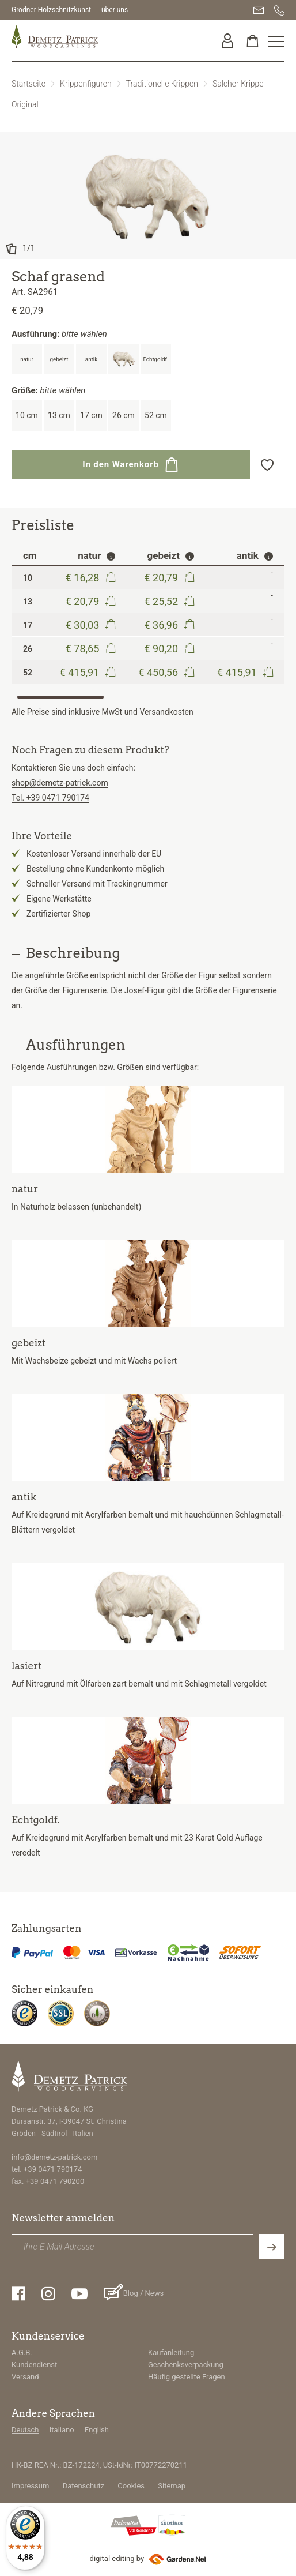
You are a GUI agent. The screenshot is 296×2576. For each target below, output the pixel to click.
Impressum (30, 2485)
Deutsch (25, 2429)
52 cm (156, 415)
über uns (114, 10)
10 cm (27, 415)
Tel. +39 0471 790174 (50, 797)
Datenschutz (83, 2485)
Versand (25, 2376)
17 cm (91, 415)
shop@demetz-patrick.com (60, 782)
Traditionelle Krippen (162, 83)
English (97, 2429)
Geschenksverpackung (185, 2364)
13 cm (59, 415)
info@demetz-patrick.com (54, 2157)
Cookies (131, 2485)
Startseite (28, 83)
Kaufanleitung (171, 2352)
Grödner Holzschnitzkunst (51, 10)
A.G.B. (22, 2352)
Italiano (62, 2429)
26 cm (123, 415)
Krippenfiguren (86, 83)
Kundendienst (34, 2364)
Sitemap (171, 2485)
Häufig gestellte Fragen (186, 2376)
